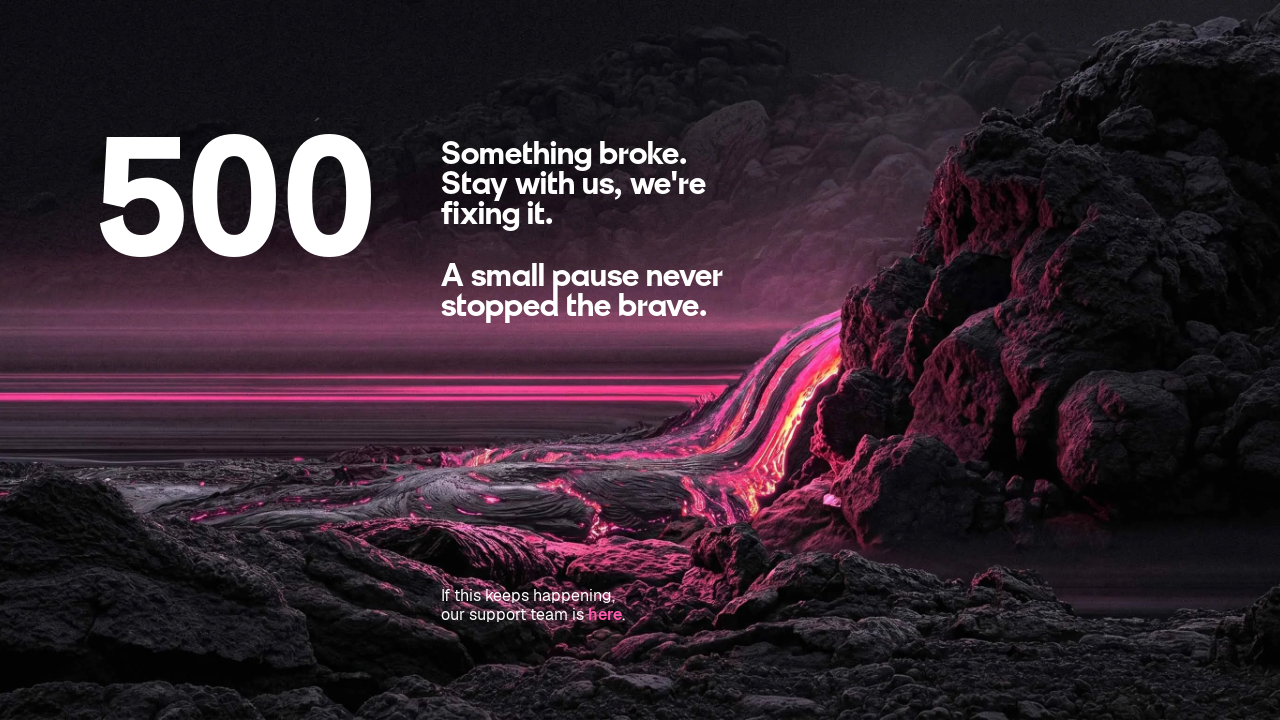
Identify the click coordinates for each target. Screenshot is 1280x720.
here (605, 614)
